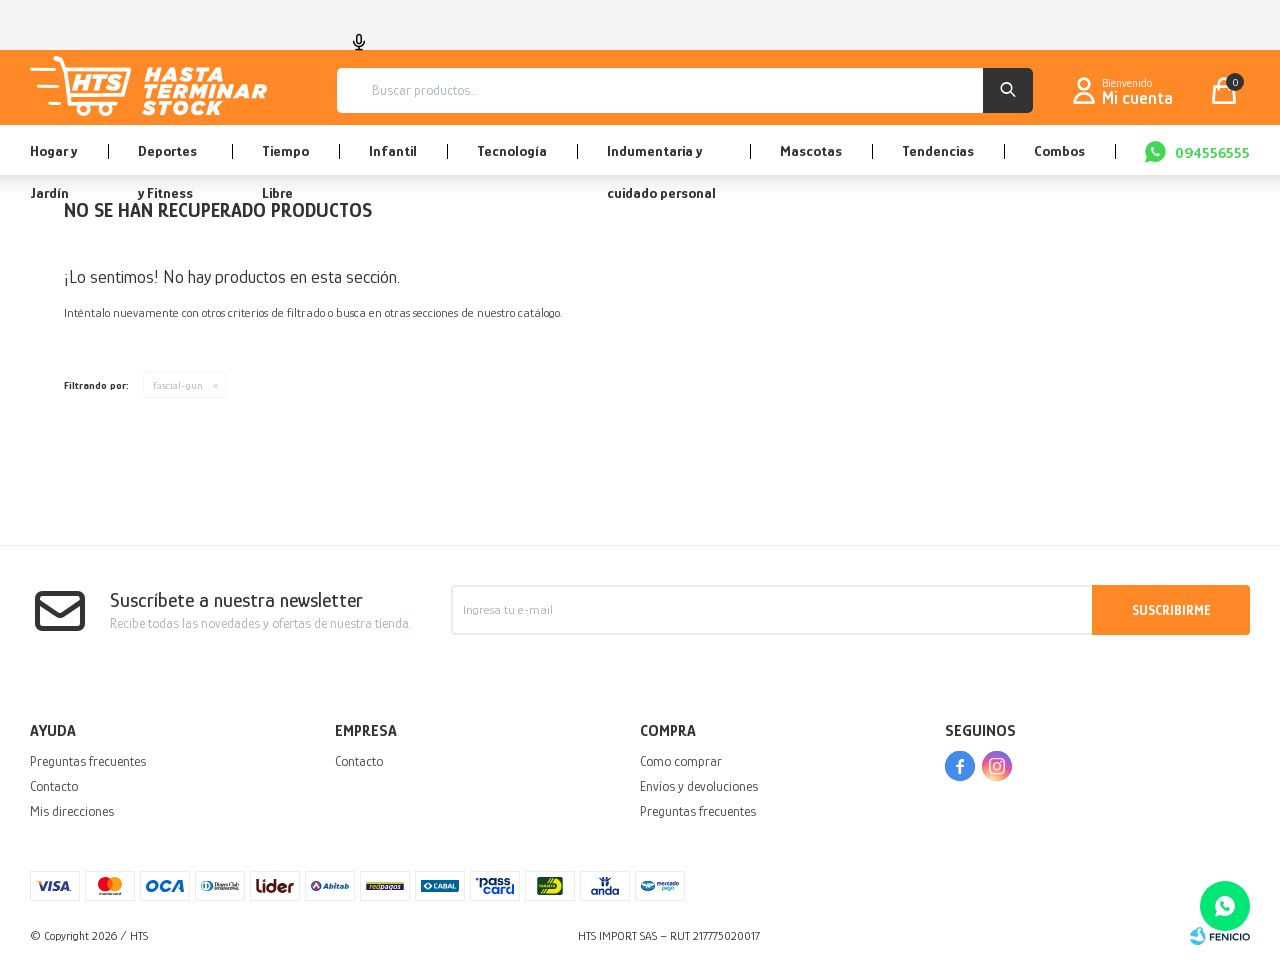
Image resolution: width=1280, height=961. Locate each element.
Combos (1059, 150)
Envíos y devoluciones (699, 786)
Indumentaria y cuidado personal (661, 158)
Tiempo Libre (285, 158)
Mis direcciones (72, 811)
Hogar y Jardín (53, 158)
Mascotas (811, 150)
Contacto (54, 786)
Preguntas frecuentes (88, 761)
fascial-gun (178, 385)
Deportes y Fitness (167, 158)
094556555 (1212, 152)
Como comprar (681, 761)
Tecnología (512, 150)
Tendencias (938, 150)
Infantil (393, 150)
